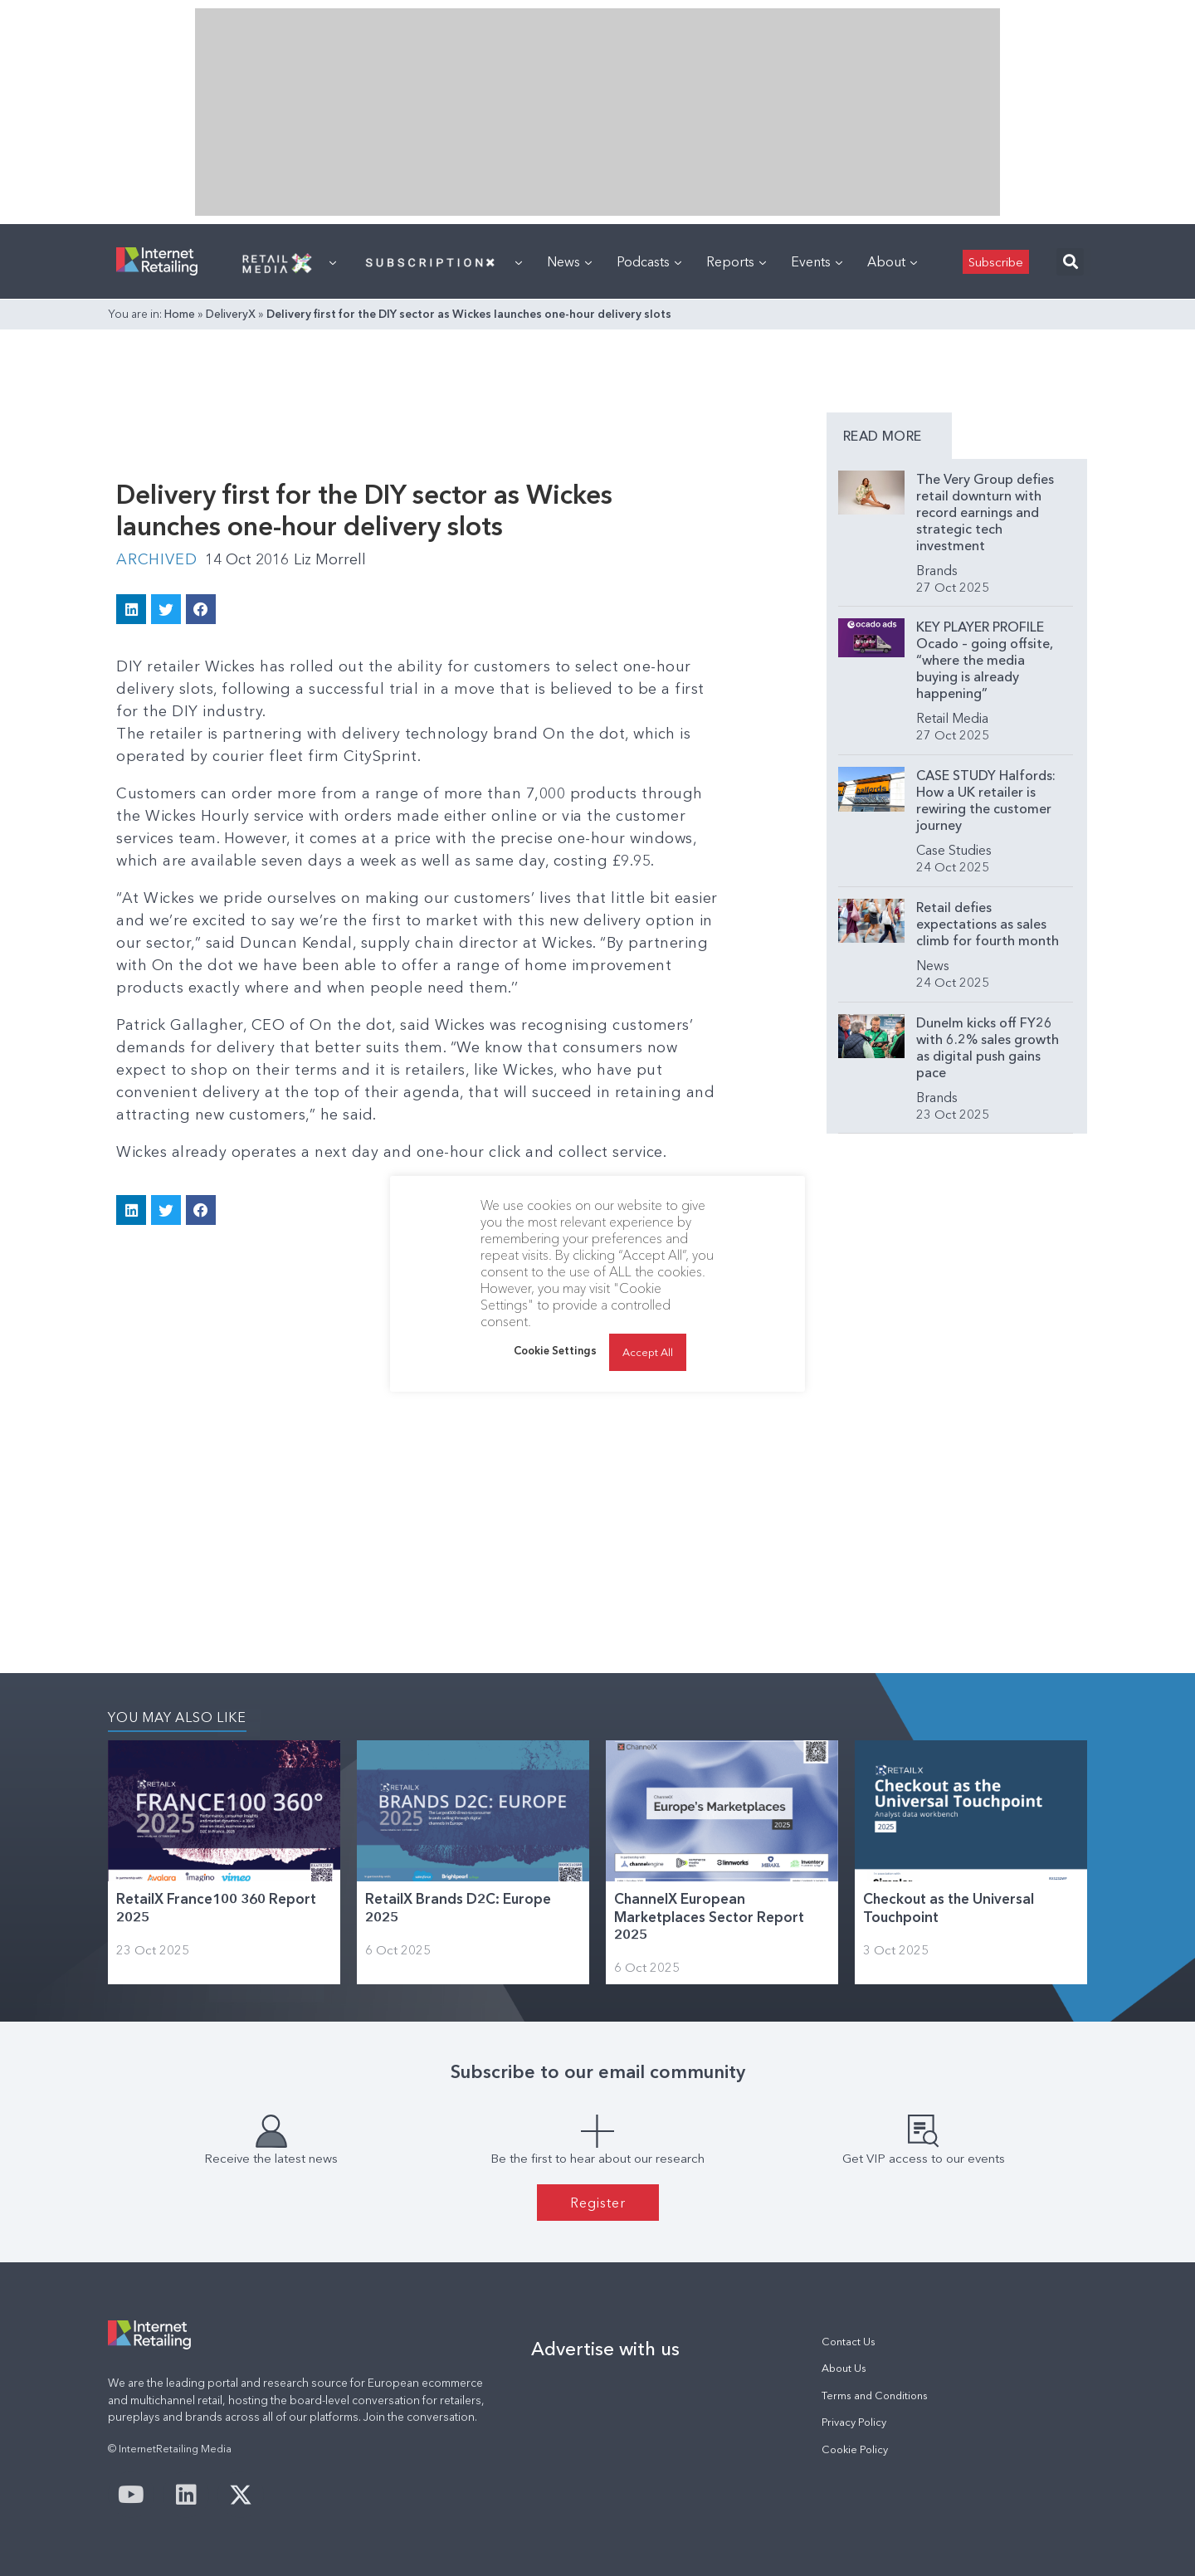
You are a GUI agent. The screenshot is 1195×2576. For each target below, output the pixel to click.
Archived (156, 559)
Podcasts (649, 261)
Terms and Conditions (875, 2395)
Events (816, 261)
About (892, 261)
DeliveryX (231, 313)
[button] (1070, 262)
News (569, 261)
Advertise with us (605, 2348)
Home (179, 313)
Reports (736, 261)
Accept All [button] (647, 1352)
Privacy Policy (854, 2422)
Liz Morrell (330, 559)
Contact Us (849, 2341)
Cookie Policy (855, 2449)
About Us (844, 2368)
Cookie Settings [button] (555, 1350)
